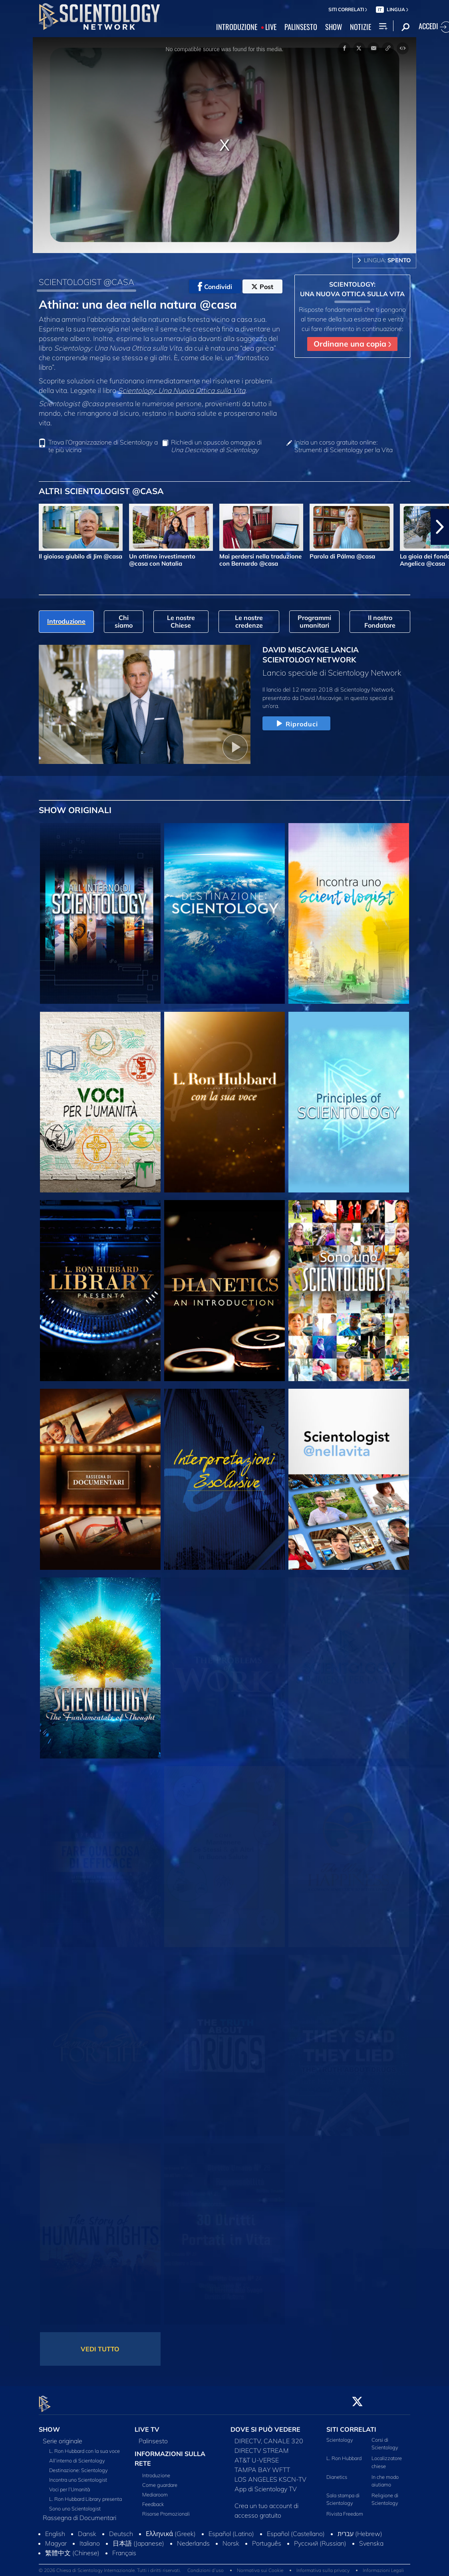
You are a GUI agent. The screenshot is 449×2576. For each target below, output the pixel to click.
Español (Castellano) (296, 2529)
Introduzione (156, 2470)
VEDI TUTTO (100, 2349)
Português (266, 2538)
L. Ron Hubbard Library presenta (85, 2494)
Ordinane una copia (352, 344)
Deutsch (121, 2529)
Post (262, 287)
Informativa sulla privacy (323, 2566)
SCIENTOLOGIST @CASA (86, 282)
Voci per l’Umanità (69, 2484)
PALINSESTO (300, 27)
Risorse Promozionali (166, 2509)
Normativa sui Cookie (260, 2566)
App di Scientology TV (265, 2484)
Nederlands (193, 2538)
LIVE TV (147, 2425)
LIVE (270, 27)
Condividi (215, 286)
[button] (440, 527)
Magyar (56, 2538)
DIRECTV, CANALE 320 (268, 2436)
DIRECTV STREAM (261, 2446)
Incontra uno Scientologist (78, 2475)
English (55, 2529)
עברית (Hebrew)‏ (360, 2529)
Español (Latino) (231, 2529)
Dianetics (336, 2472)
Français (124, 2548)
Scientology (339, 2435)
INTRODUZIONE (236, 27)
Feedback (153, 2499)
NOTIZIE (360, 27)
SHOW (333, 27)
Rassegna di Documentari (79, 2513)
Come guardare (159, 2480)
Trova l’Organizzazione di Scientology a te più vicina (103, 446)
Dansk (87, 2529)
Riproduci (296, 724)
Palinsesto (153, 2436)
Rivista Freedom (344, 2509)
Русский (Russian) (320, 2538)
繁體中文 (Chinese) (72, 2548)
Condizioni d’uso (205, 2566)
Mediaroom (155, 2489)
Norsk (231, 2538)
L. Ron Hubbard (344, 2453)
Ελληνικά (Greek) (171, 2529)
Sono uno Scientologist (75, 2503)
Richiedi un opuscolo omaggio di (216, 446)
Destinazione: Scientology (78, 2465)
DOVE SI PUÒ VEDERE (265, 2425)
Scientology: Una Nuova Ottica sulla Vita (181, 390)
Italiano (89, 2538)
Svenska (371, 2538)
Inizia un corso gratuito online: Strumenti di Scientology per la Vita (343, 446)
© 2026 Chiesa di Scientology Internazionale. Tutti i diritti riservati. (110, 2566)
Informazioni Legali (383, 2566)
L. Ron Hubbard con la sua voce (84, 2446)
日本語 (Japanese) (138, 2538)
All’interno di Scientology (77, 2455)
